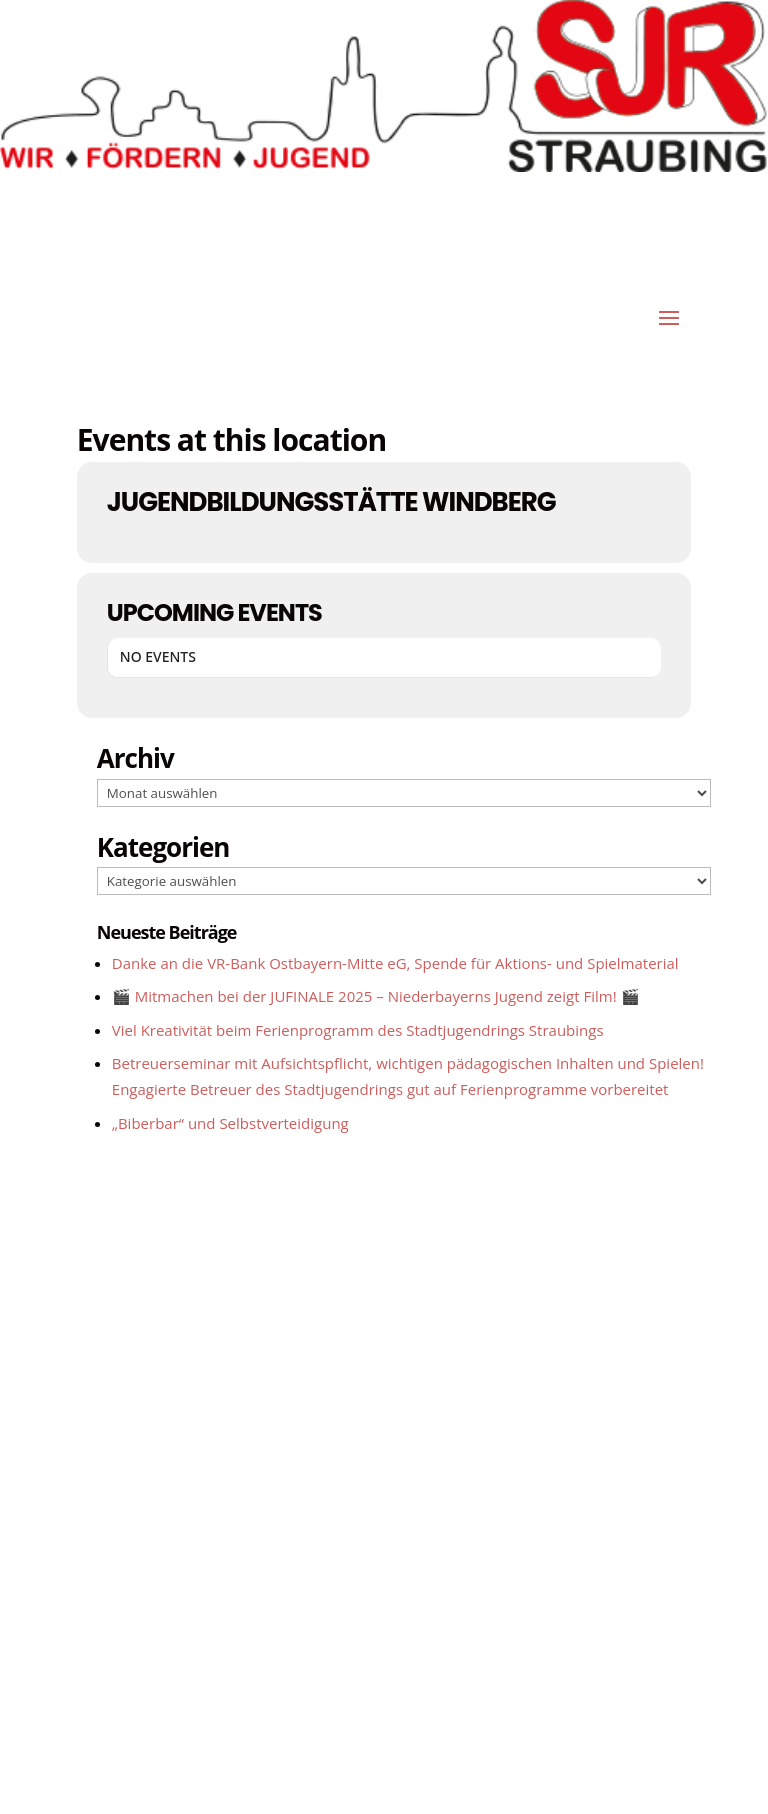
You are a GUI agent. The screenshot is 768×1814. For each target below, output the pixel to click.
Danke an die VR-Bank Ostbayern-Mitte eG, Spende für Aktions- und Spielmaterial (395, 963)
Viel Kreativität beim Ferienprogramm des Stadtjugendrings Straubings (358, 1030)
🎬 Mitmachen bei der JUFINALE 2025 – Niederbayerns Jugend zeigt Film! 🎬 (376, 996)
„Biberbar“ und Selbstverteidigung (230, 1123)
